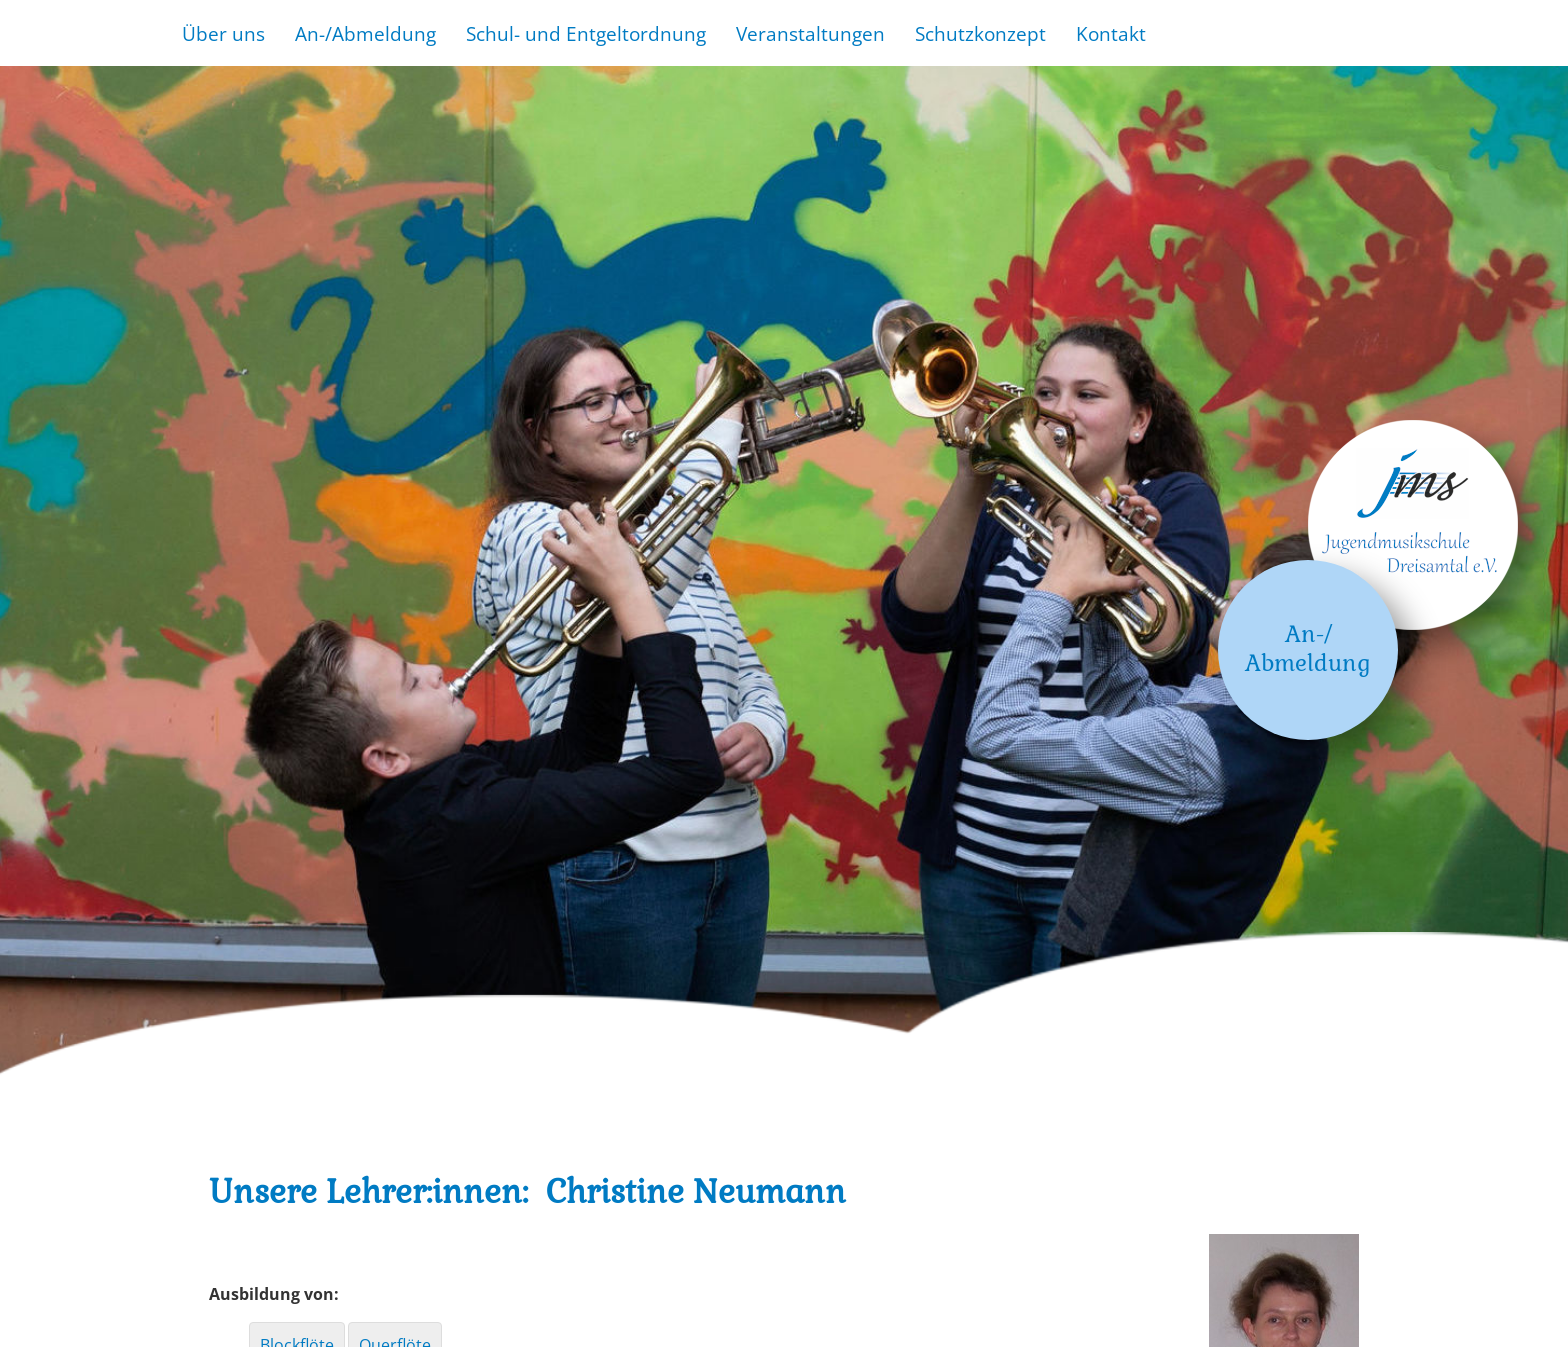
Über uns (223, 33)
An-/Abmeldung (365, 33)
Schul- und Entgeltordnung (586, 33)
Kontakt (1111, 33)
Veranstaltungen (810, 33)
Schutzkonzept (980, 33)
